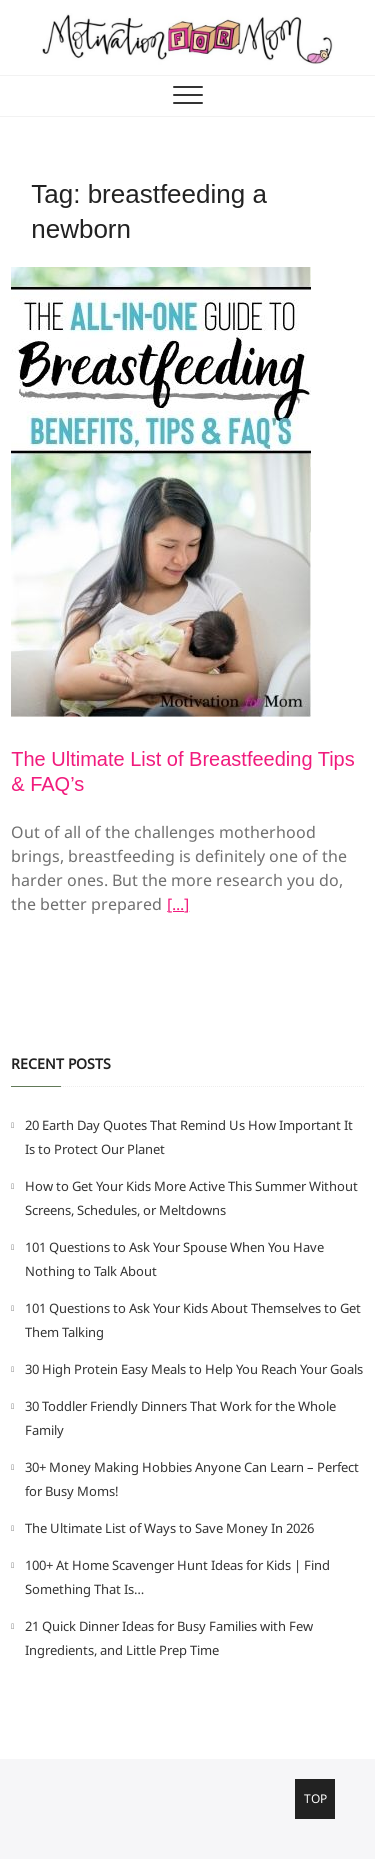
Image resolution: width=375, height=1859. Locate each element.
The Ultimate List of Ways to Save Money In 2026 (169, 1528)
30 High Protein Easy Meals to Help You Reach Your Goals (194, 1369)
